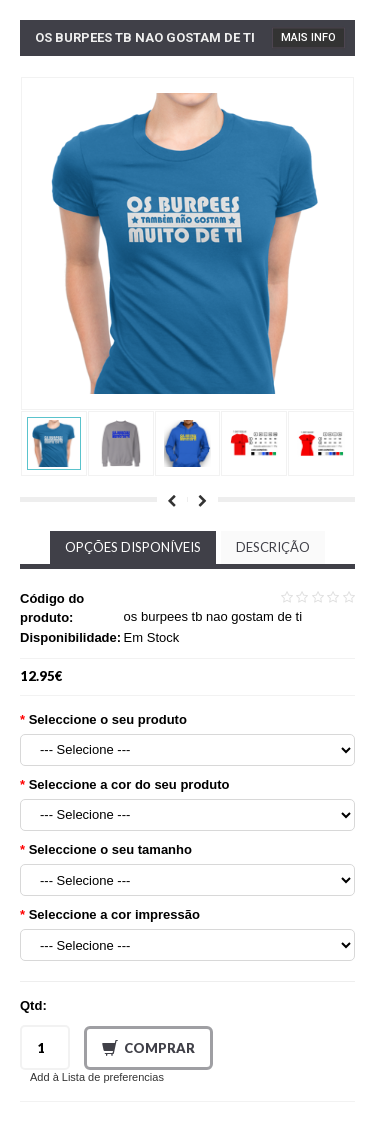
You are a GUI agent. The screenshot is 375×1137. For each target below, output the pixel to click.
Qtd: (33, 1005)
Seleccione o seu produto (108, 719)
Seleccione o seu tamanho (110, 849)
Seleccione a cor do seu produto (129, 784)
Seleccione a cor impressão (114, 914)
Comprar (148, 1049)
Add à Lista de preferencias (97, 1077)
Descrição (273, 547)
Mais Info (308, 37)
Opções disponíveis (133, 547)
